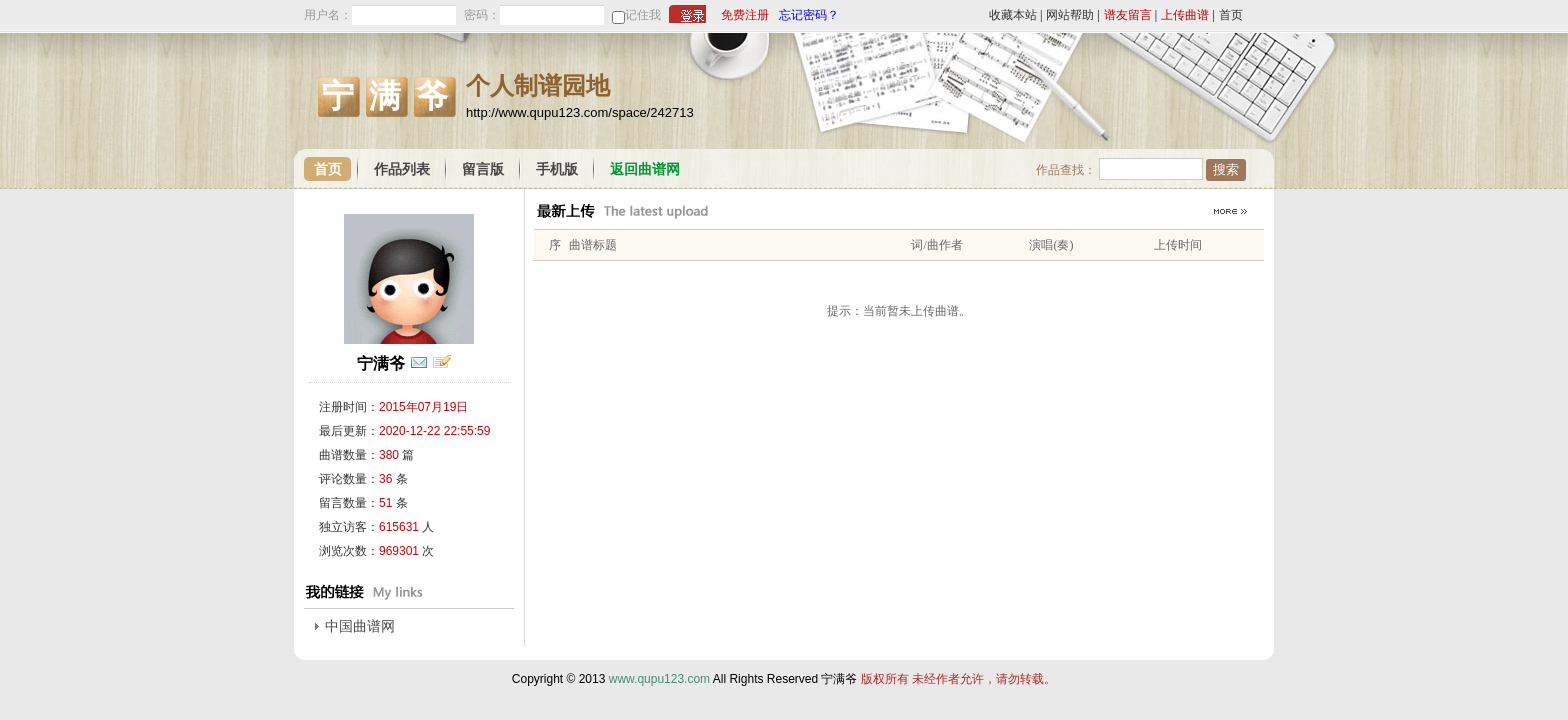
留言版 (483, 169)
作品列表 (402, 169)
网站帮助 (1070, 15)
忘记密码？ (809, 15)
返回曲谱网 (645, 169)
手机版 (557, 169)
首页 (1231, 15)
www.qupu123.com (659, 679)
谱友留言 (1128, 15)
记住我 (643, 15)
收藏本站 (1013, 15)
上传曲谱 (1185, 15)
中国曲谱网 (360, 626)
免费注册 (745, 15)
